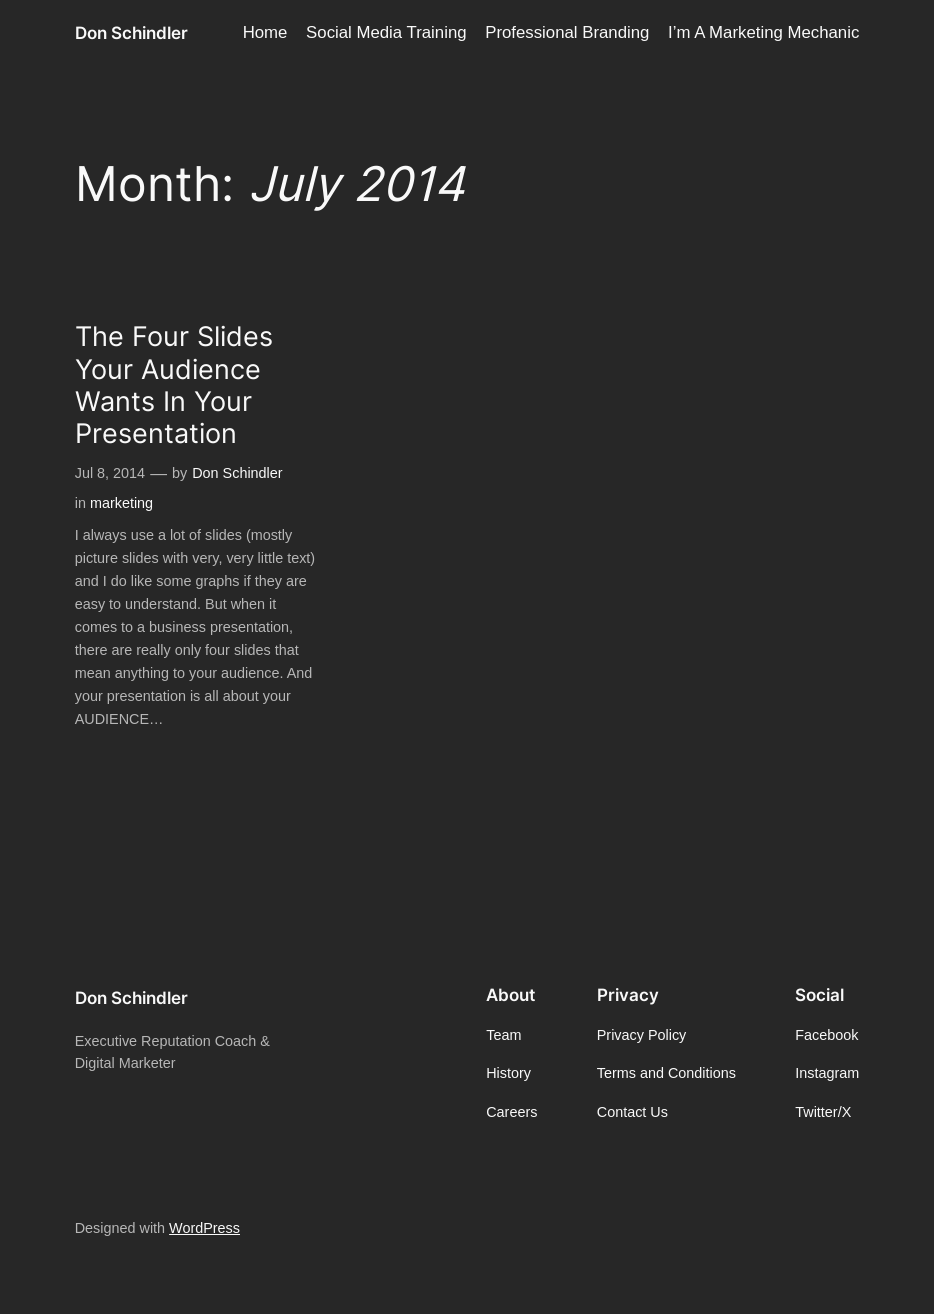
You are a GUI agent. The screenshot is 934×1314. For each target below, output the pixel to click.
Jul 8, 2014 (110, 473)
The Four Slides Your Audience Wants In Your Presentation (174, 385)
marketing (121, 503)
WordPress (204, 1228)
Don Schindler (131, 32)
